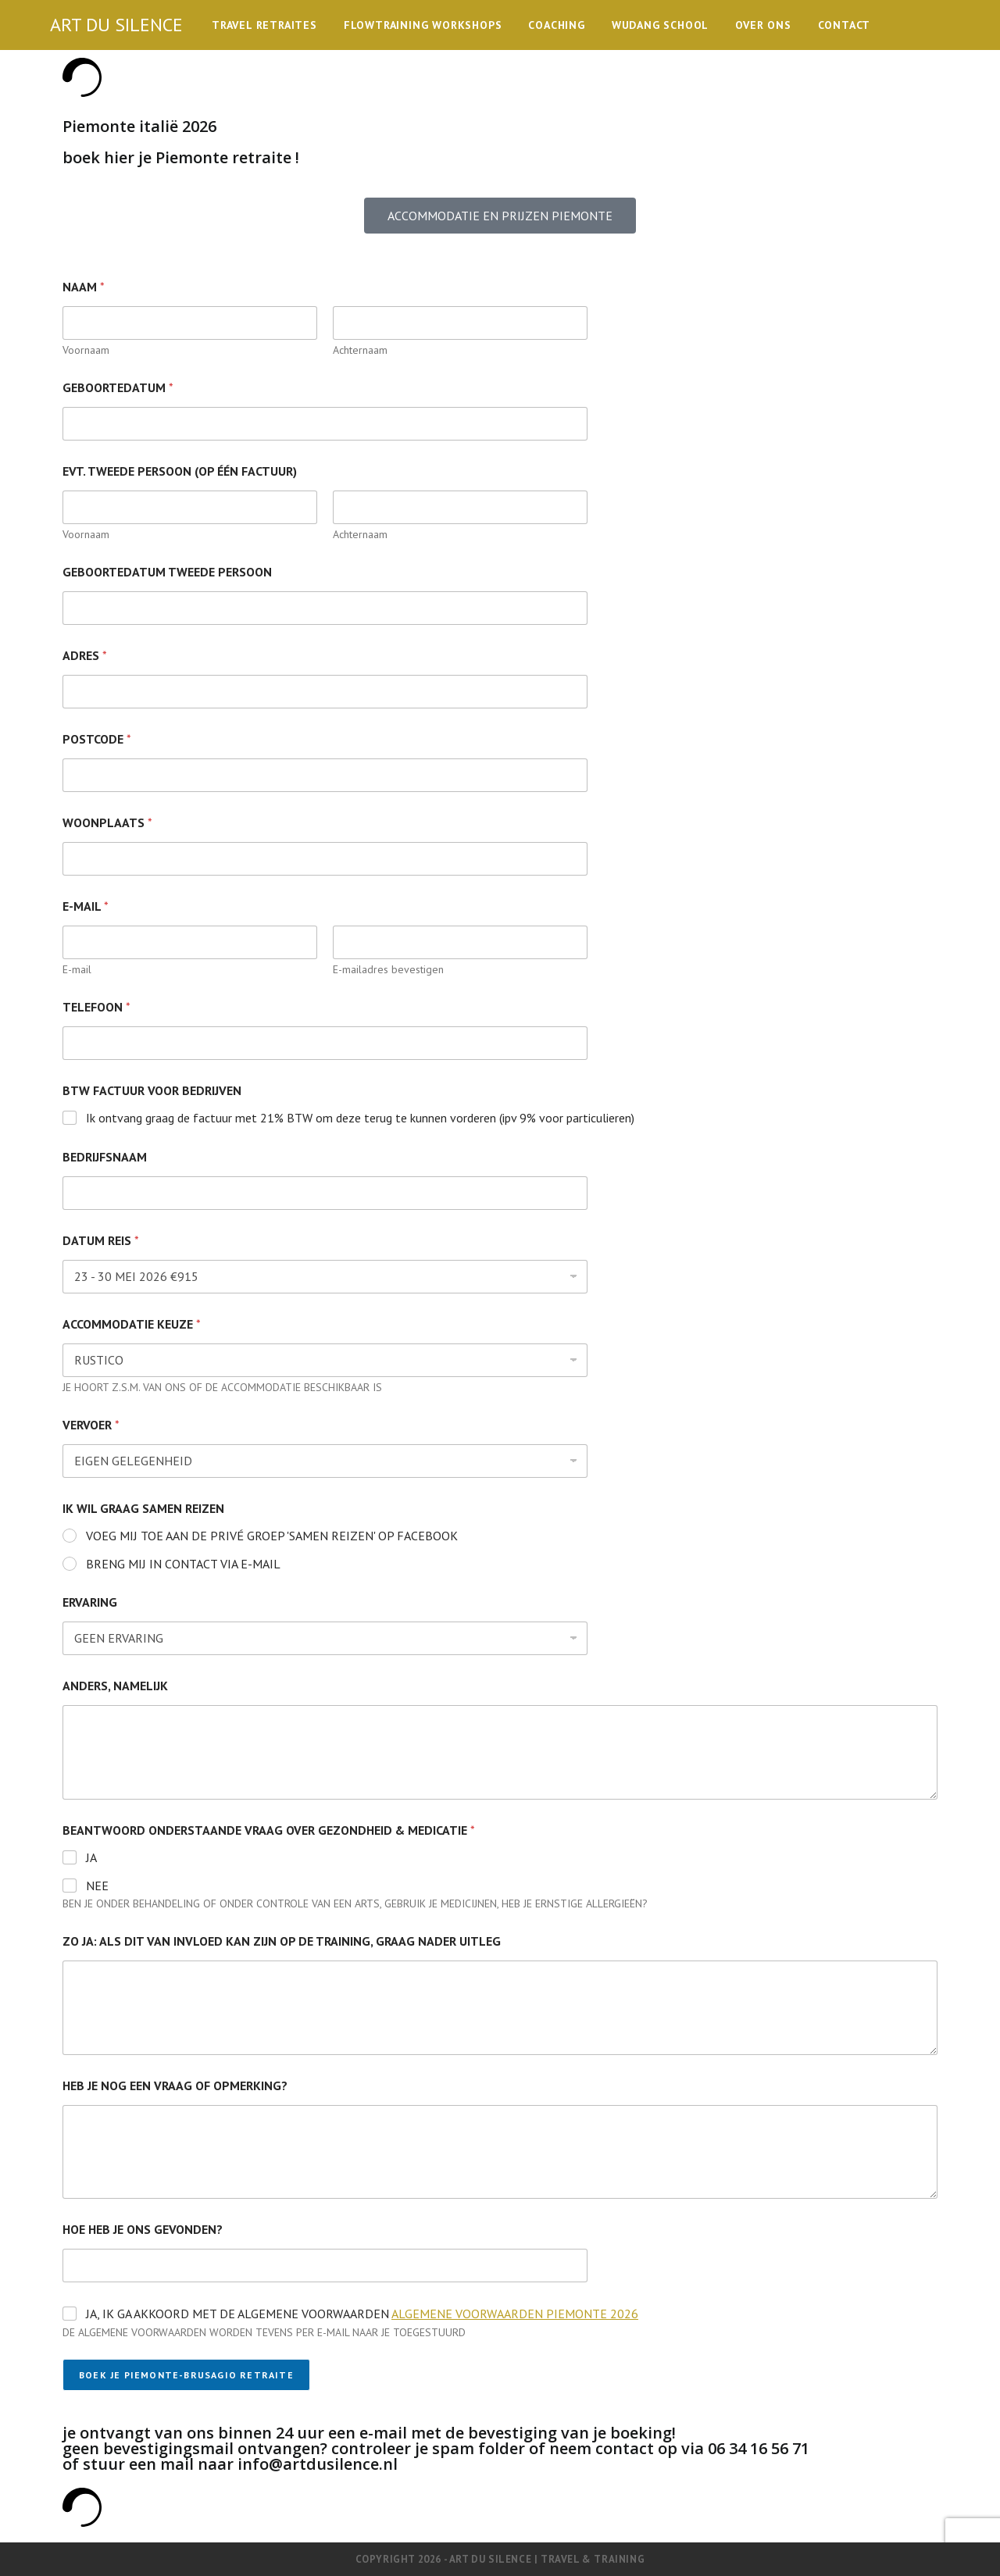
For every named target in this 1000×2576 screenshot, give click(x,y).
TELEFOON (96, 1007)
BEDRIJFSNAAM (104, 1157)
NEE (97, 1885)
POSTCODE (96, 739)
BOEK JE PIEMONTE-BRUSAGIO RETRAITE (186, 2375)
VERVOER (91, 1425)
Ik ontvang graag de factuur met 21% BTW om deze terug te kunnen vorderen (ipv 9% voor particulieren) (360, 1118)
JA (91, 1857)
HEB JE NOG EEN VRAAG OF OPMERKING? (175, 2085)
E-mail (76, 969)
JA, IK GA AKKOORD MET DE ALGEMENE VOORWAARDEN (362, 2313)
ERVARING (89, 1602)
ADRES (84, 655)
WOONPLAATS (107, 822)
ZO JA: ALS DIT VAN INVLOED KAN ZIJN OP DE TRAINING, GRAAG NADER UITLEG (281, 1941)
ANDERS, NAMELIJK (115, 1686)
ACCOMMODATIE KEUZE (131, 1324)
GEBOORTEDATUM (117, 387)
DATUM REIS (100, 1240)
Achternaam (360, 350)
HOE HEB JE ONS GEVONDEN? (142, 2229)
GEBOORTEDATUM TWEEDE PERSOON (167, 572)
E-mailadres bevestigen (388, 969)
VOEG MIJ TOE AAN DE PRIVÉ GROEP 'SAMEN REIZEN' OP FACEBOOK (272, 1535)
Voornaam (85, 350)
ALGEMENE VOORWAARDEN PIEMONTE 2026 (514, 2313)
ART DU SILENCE (116, 24)
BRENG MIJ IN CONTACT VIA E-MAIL (183, 1564)
